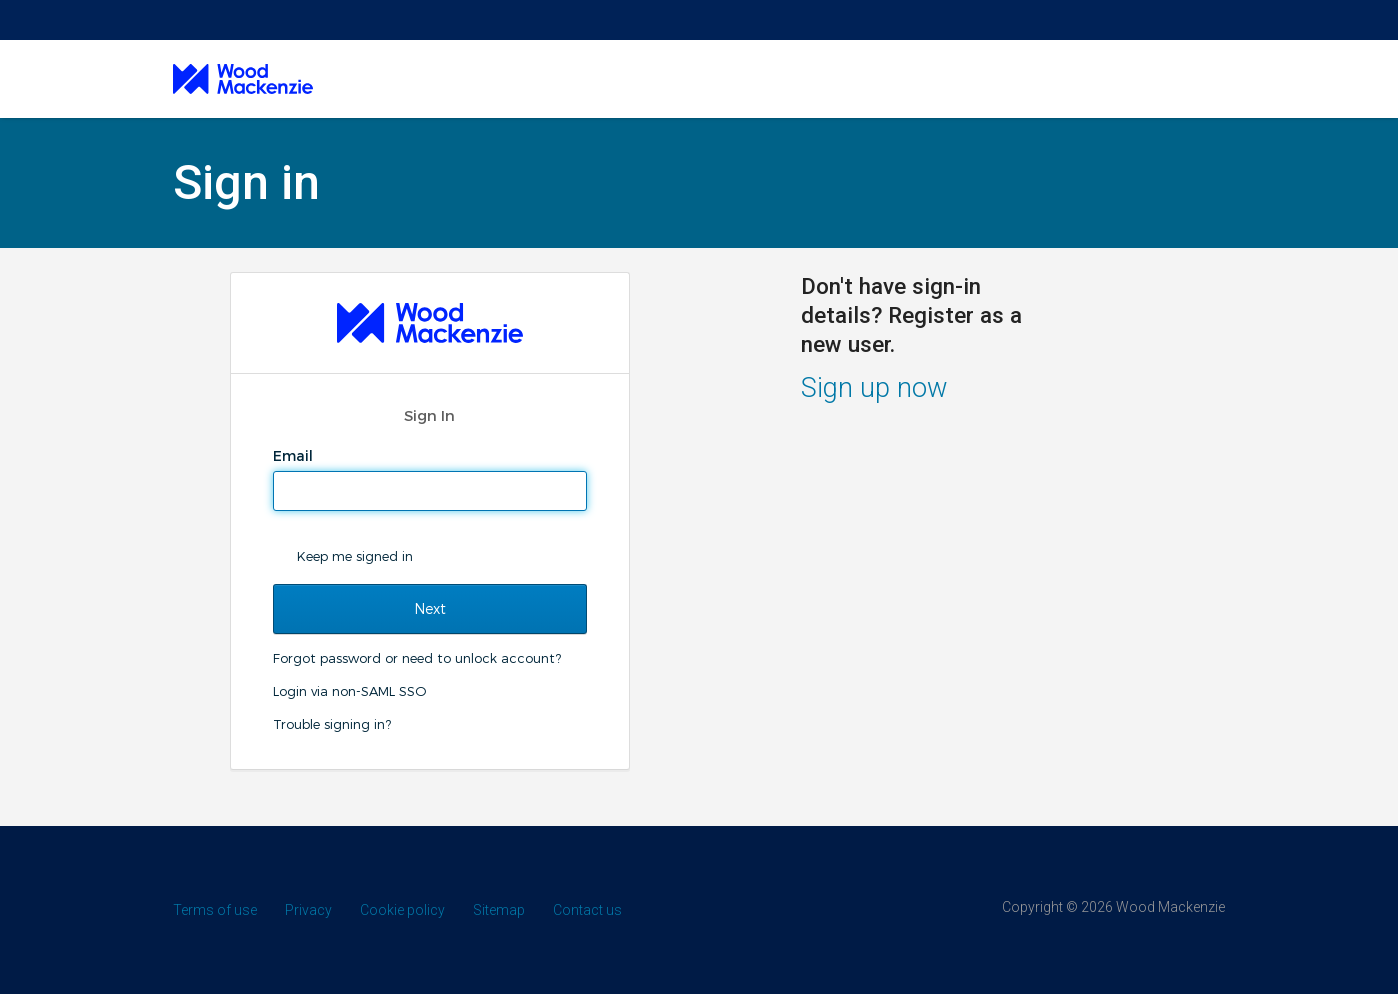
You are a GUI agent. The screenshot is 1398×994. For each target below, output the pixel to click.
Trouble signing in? (332, 724)
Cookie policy (402, 910)
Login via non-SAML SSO (349, 691)
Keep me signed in (355, 556)
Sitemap (499, 910)
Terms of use (215, 910)
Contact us (587, 910)
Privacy (308, 910)
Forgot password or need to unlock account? (417, 658)
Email (295, 456)
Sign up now (874, 388)
